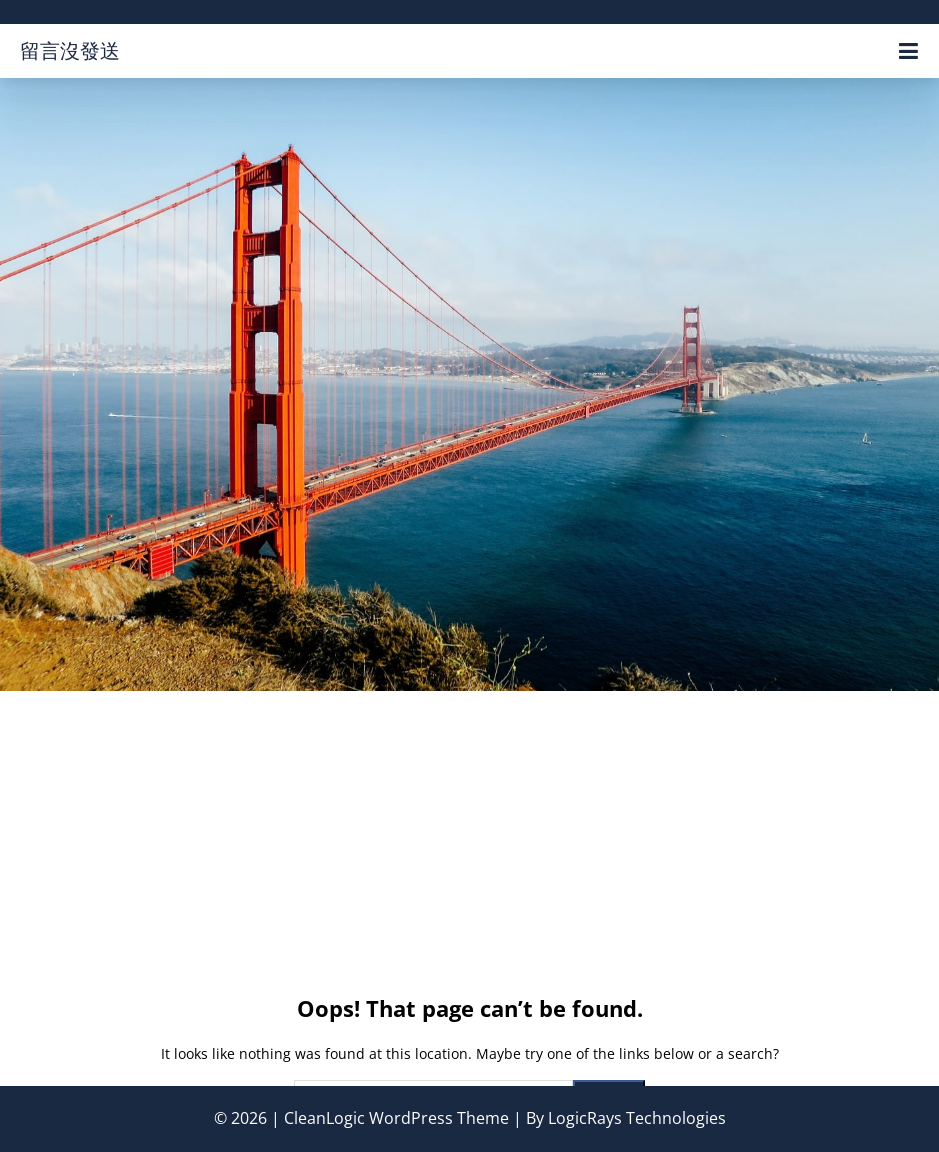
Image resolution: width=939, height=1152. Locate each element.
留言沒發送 (70, 50)
